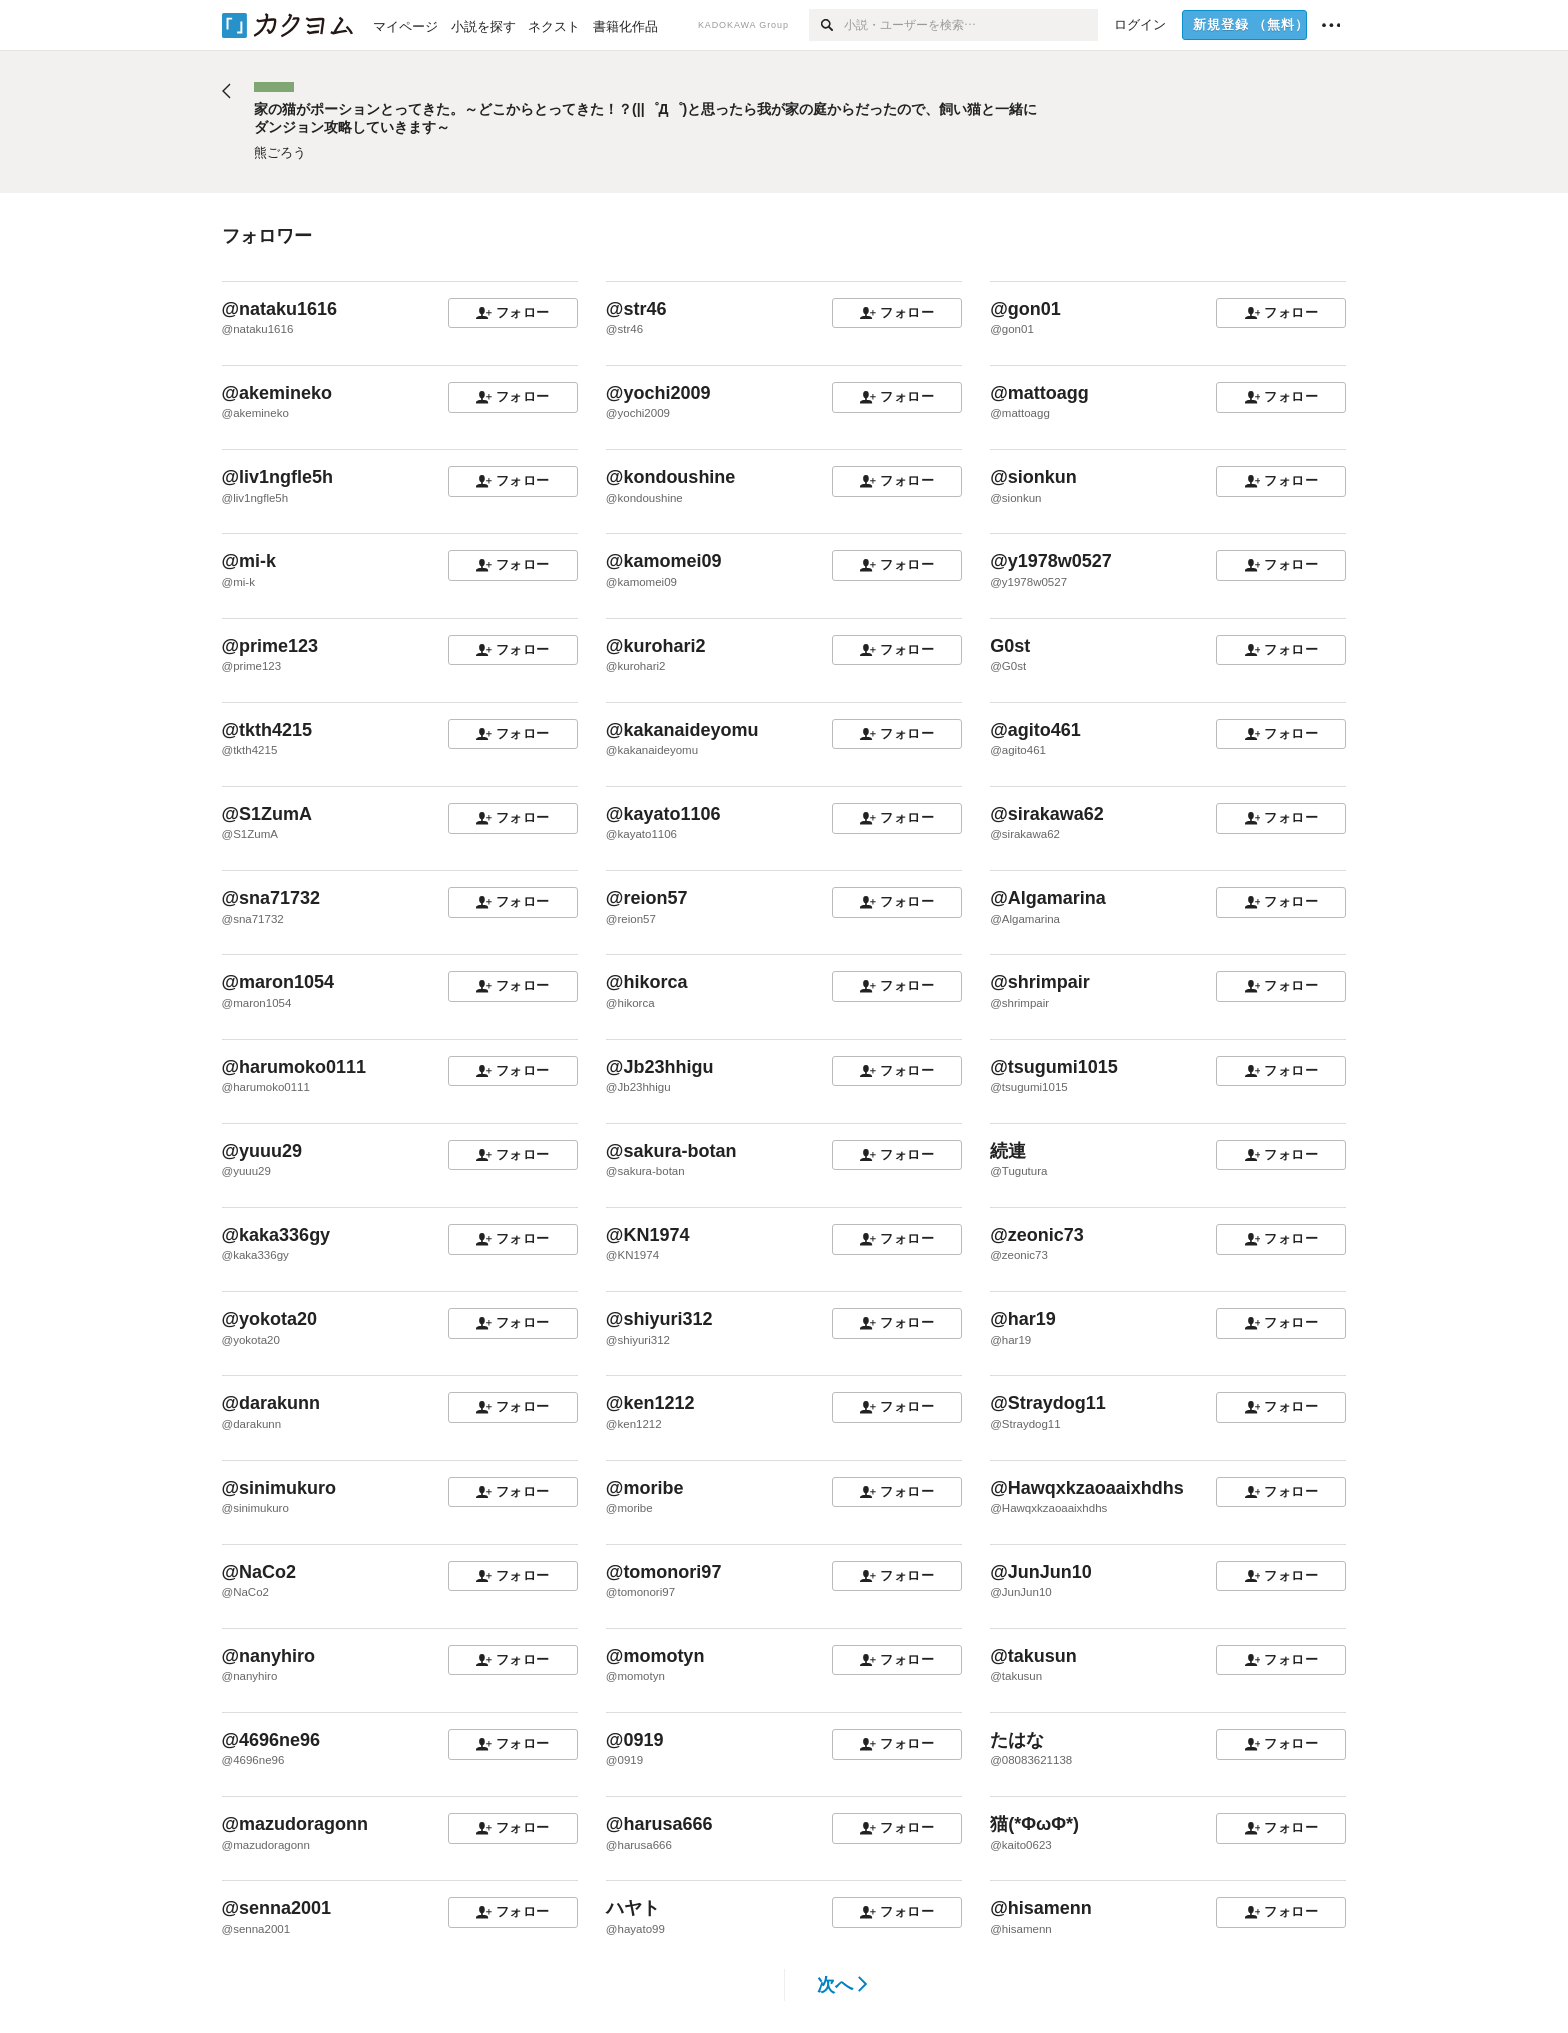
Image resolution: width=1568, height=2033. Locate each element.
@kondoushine (671, 477)
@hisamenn (1041, 1908)
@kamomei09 (664, 561)
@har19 (1023, 1319)
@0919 (635, 1740)
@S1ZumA (267, 814)
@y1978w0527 (1051, 561)
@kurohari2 (656, 646)
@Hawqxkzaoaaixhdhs (1087, 1488)
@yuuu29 (262, 1151)
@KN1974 (648, 1235)
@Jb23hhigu (660, 1067)
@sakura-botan (671, 1151)
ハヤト (633, 1908)
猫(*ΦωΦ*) (1034, 1824)
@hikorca (647, 982)
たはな (1017, 1740)
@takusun (1033, 1656)
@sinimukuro (279, 1488)
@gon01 (1025, 309)
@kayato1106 (663, 814)
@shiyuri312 (659, 1319)
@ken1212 (650, 1403)
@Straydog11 (1048, 1403)
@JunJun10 (1041, 1572)
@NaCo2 (259, 1572)
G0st (1010, 646)
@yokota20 (270, 1319)
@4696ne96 (271, 1740)
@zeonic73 (1037, 1235)
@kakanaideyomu (682, 730)
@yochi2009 (658, 393)
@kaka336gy (276, 1235)
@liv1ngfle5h (278, 477)
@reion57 (647, 898)
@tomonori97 (664, 1572)
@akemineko (277, 393)
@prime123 (270, 646)
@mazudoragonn (295, 1824)
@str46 (636, 309)
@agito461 (1035, 730)
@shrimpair (1040, 982)
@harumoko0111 (294, 1067)
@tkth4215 (267, 730)
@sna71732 (271, 898)
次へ (842, 1985)
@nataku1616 (280, 309)
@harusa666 (659, 1824)
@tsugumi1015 (1054, 1067)
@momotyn (655, 1656)
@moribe (645, 1488)
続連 (1008, 1151)
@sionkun (1033, 477)
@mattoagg (1039, 393)
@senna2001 (277, 1908)
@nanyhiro (269, 1656)
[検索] (826, 25)
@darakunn (271, 1403)
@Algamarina (1048, 898)
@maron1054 (278, 982)
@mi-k (249, 561)
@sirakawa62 (1047, 814)
